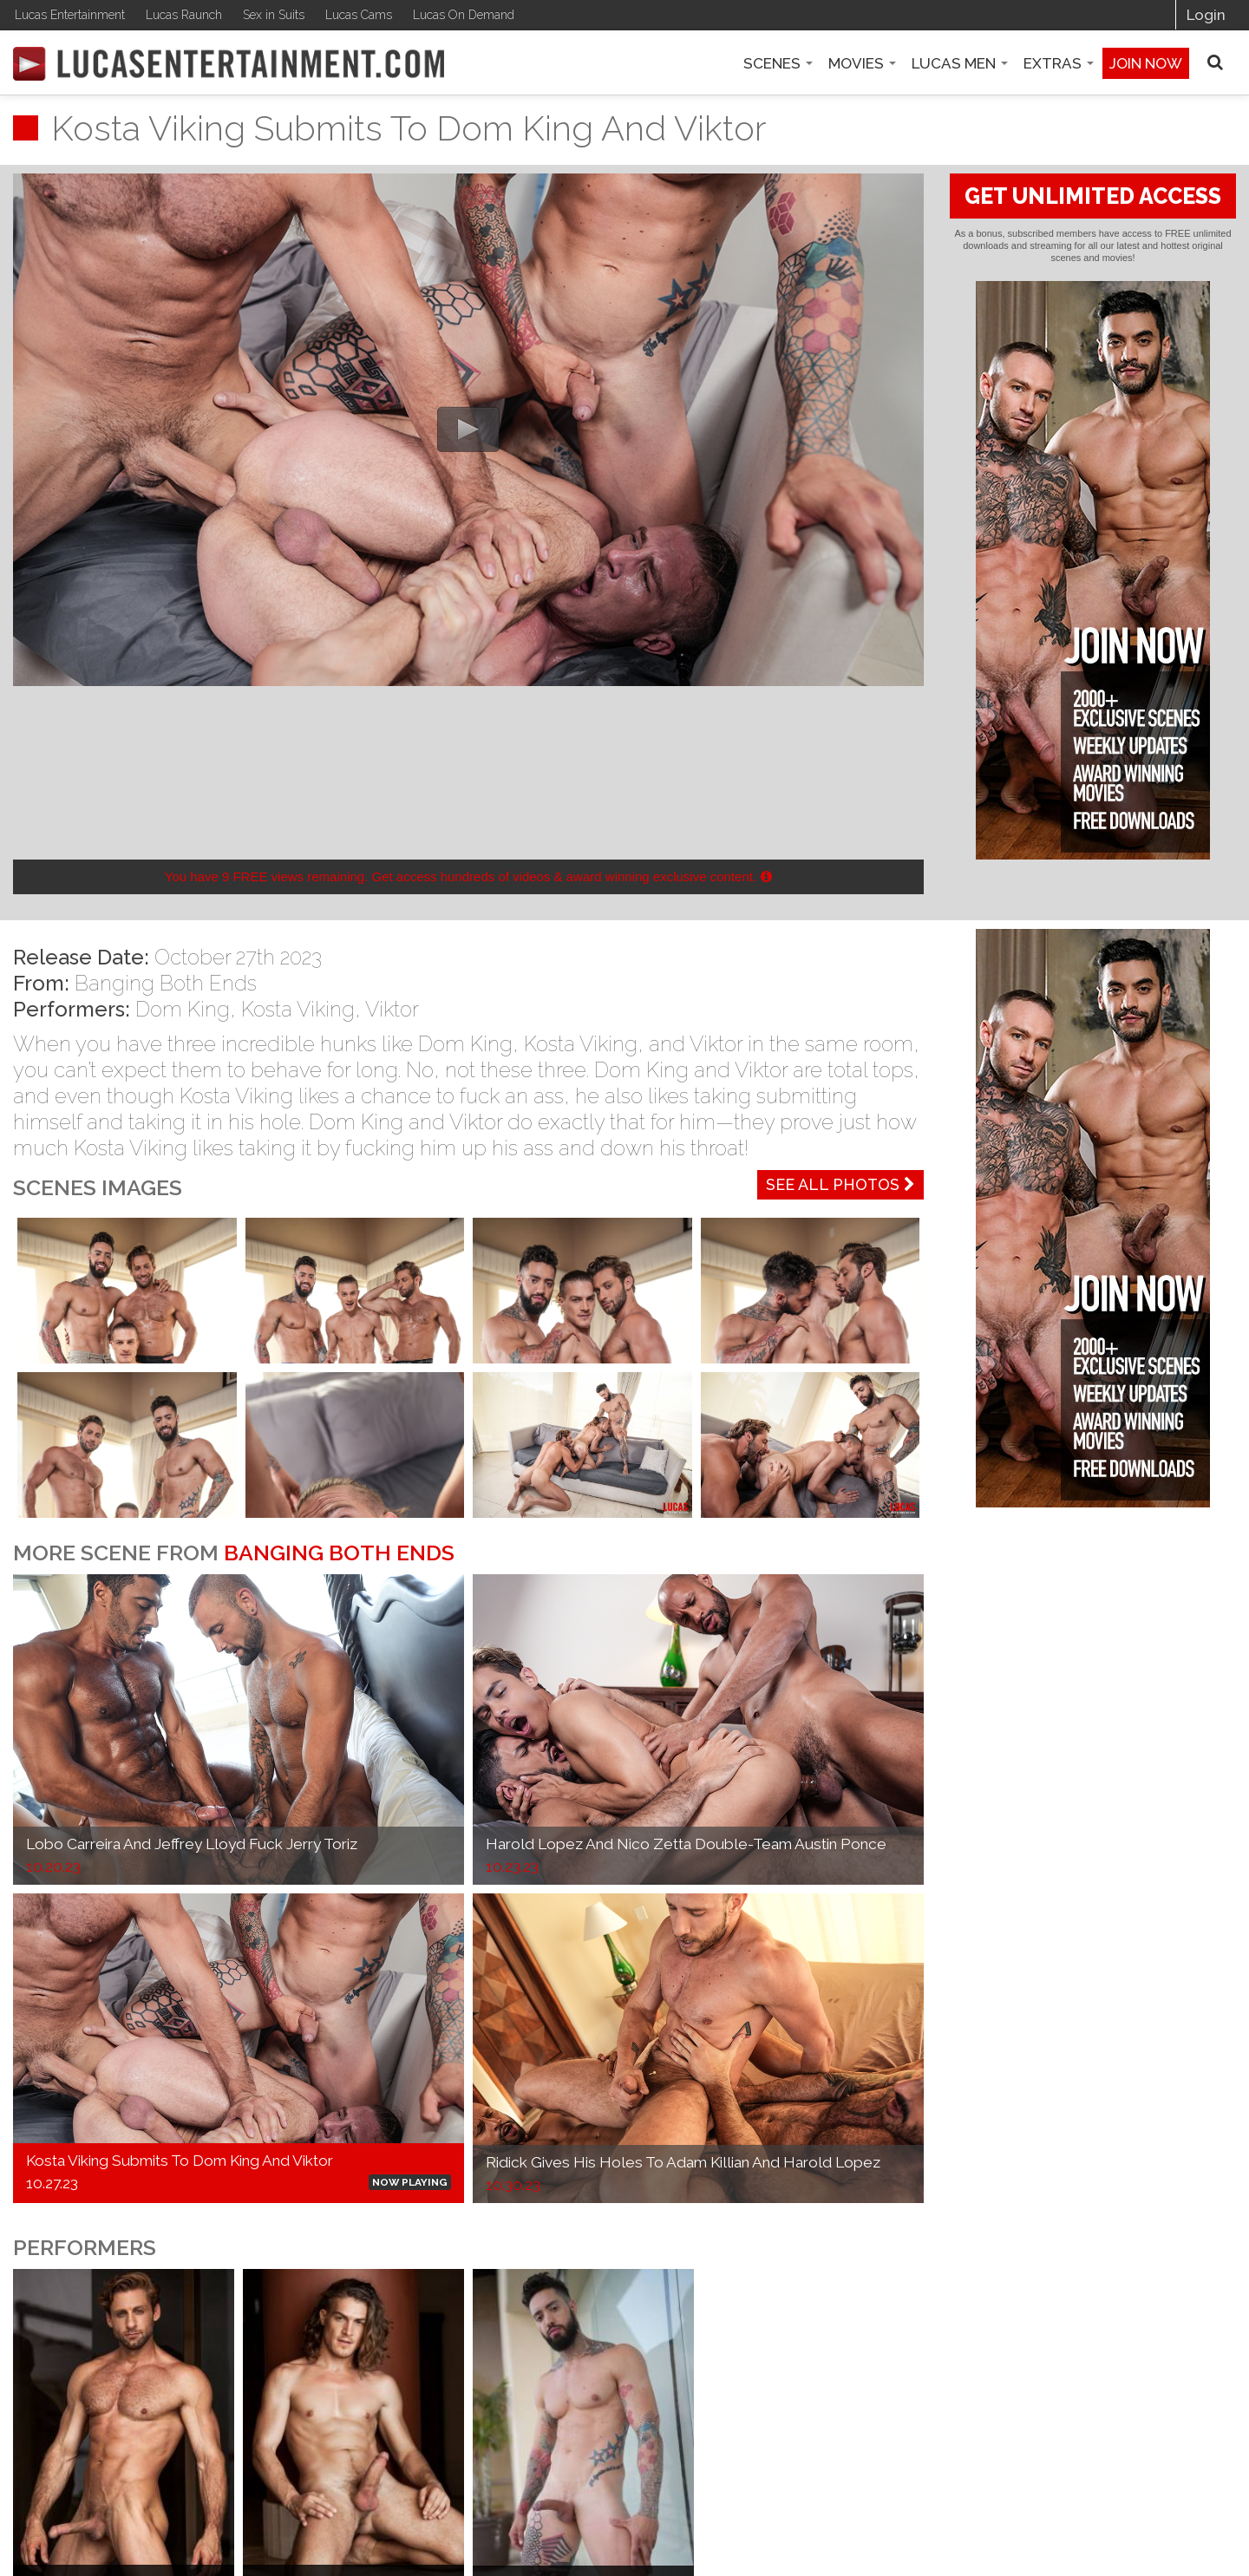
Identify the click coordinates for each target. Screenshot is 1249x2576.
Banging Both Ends (166, 983)
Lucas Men (960, 63)
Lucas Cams (358, 15)
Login (1206, 14)
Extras (1058, 63)
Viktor (392, 1009)
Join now (1145, 63)
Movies (862, 63)
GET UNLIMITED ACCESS (1093, 196)
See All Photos (840, 1184)
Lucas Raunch (184, 15)
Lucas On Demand (463, 15)
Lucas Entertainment (70, 15)
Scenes (778, 63)
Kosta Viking (298, 1009)
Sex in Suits (273, 15)
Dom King (182, 1009)
